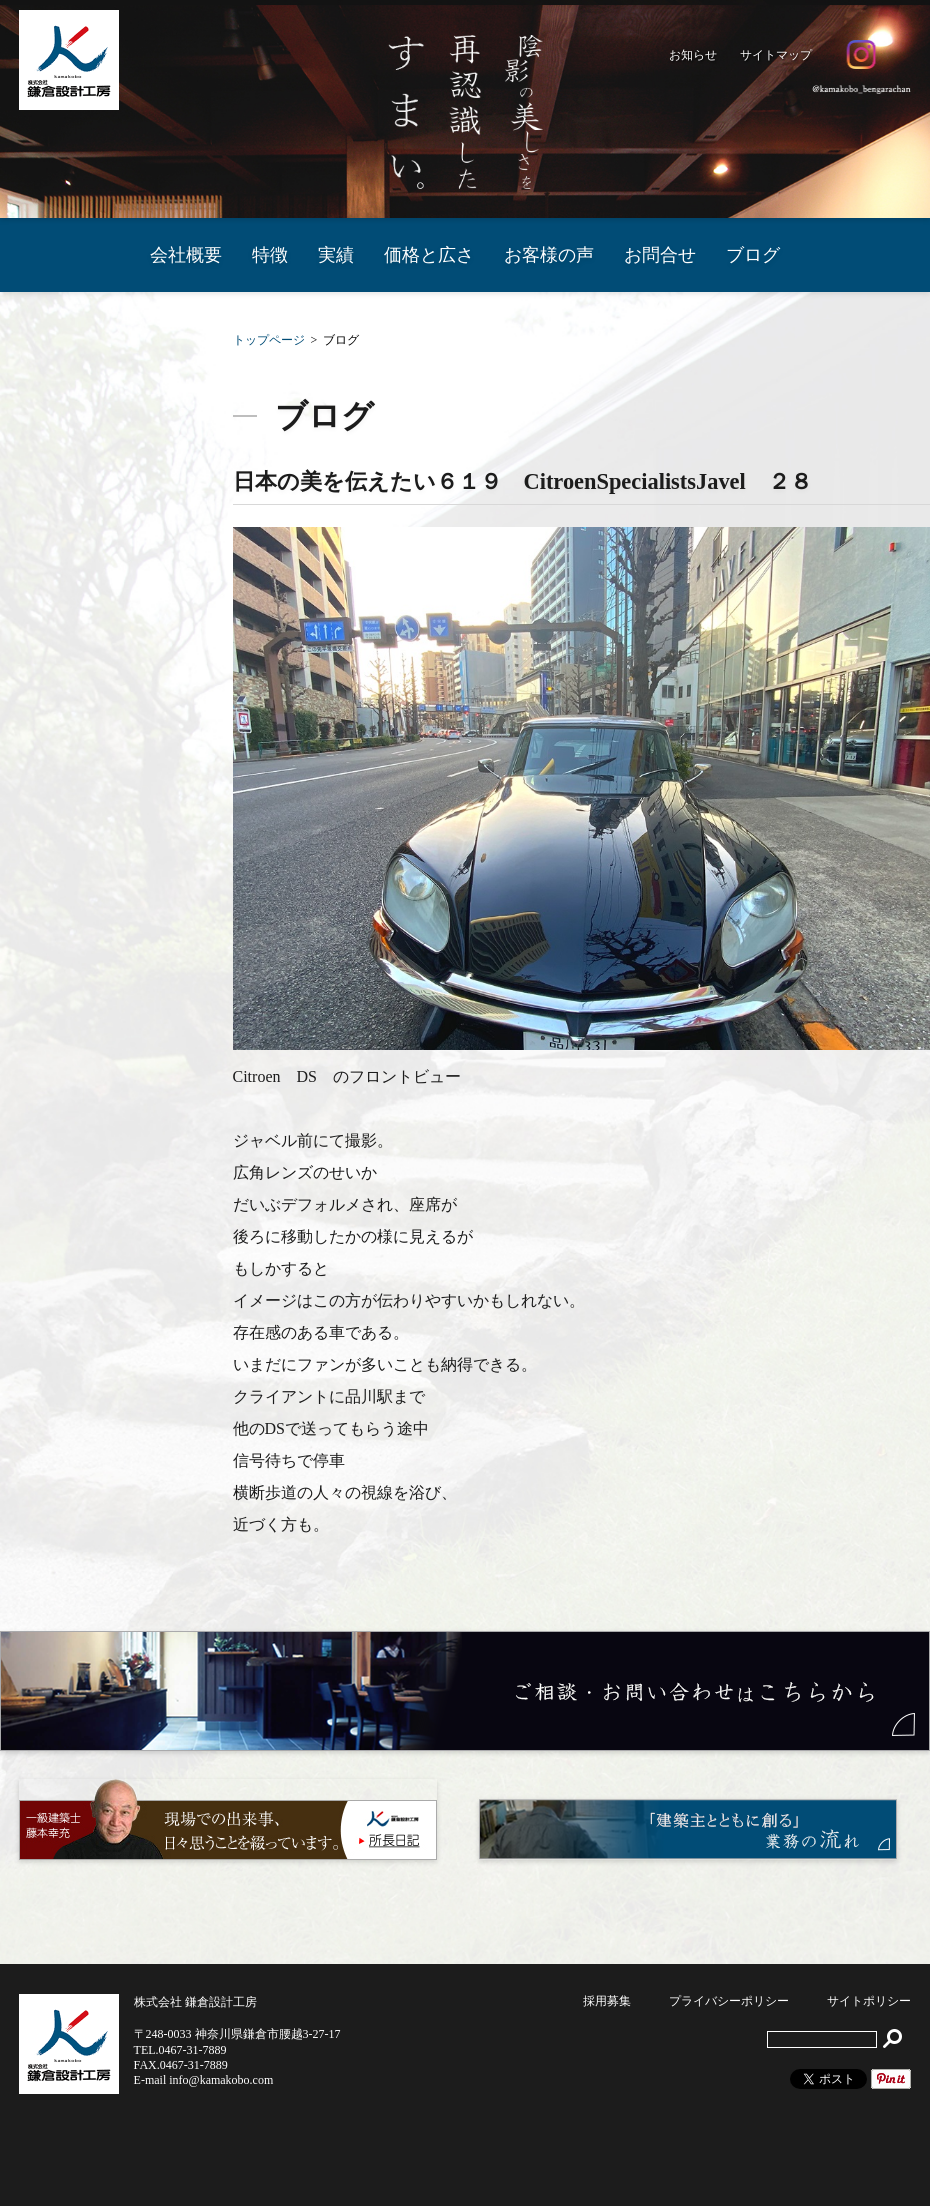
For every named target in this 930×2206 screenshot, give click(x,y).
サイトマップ (776, 55)
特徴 (270, 255)
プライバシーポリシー (729, 2001)
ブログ (753, 255)
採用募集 (607, 2001)
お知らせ (693, 55)
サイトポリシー (869, 2001)
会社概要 (186, 255)
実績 (336, 255)
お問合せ (660, 255)
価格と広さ (429, 255)
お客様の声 (549, 255)
